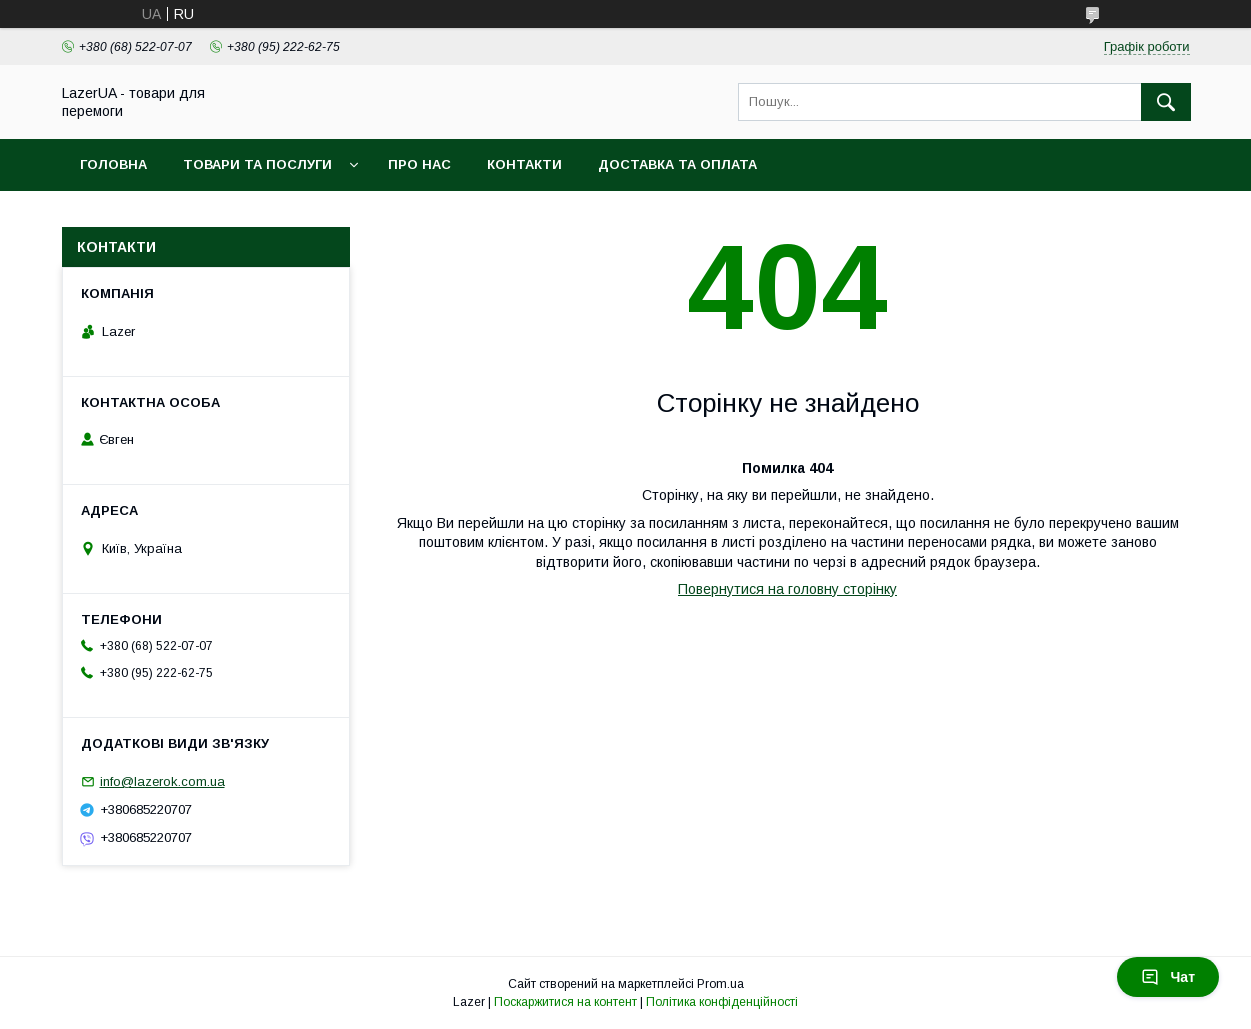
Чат (1168, 977)
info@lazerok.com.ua (162, 781)
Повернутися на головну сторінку (787, 589)
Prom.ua (720, 984)
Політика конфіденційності (722, 1002)
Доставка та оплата (677, 164)
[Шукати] (1166, 102)
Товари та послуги (257, 164)
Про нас (419, 164)
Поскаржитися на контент (565, 1002)
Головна (113, 164)
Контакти (524, 164)
